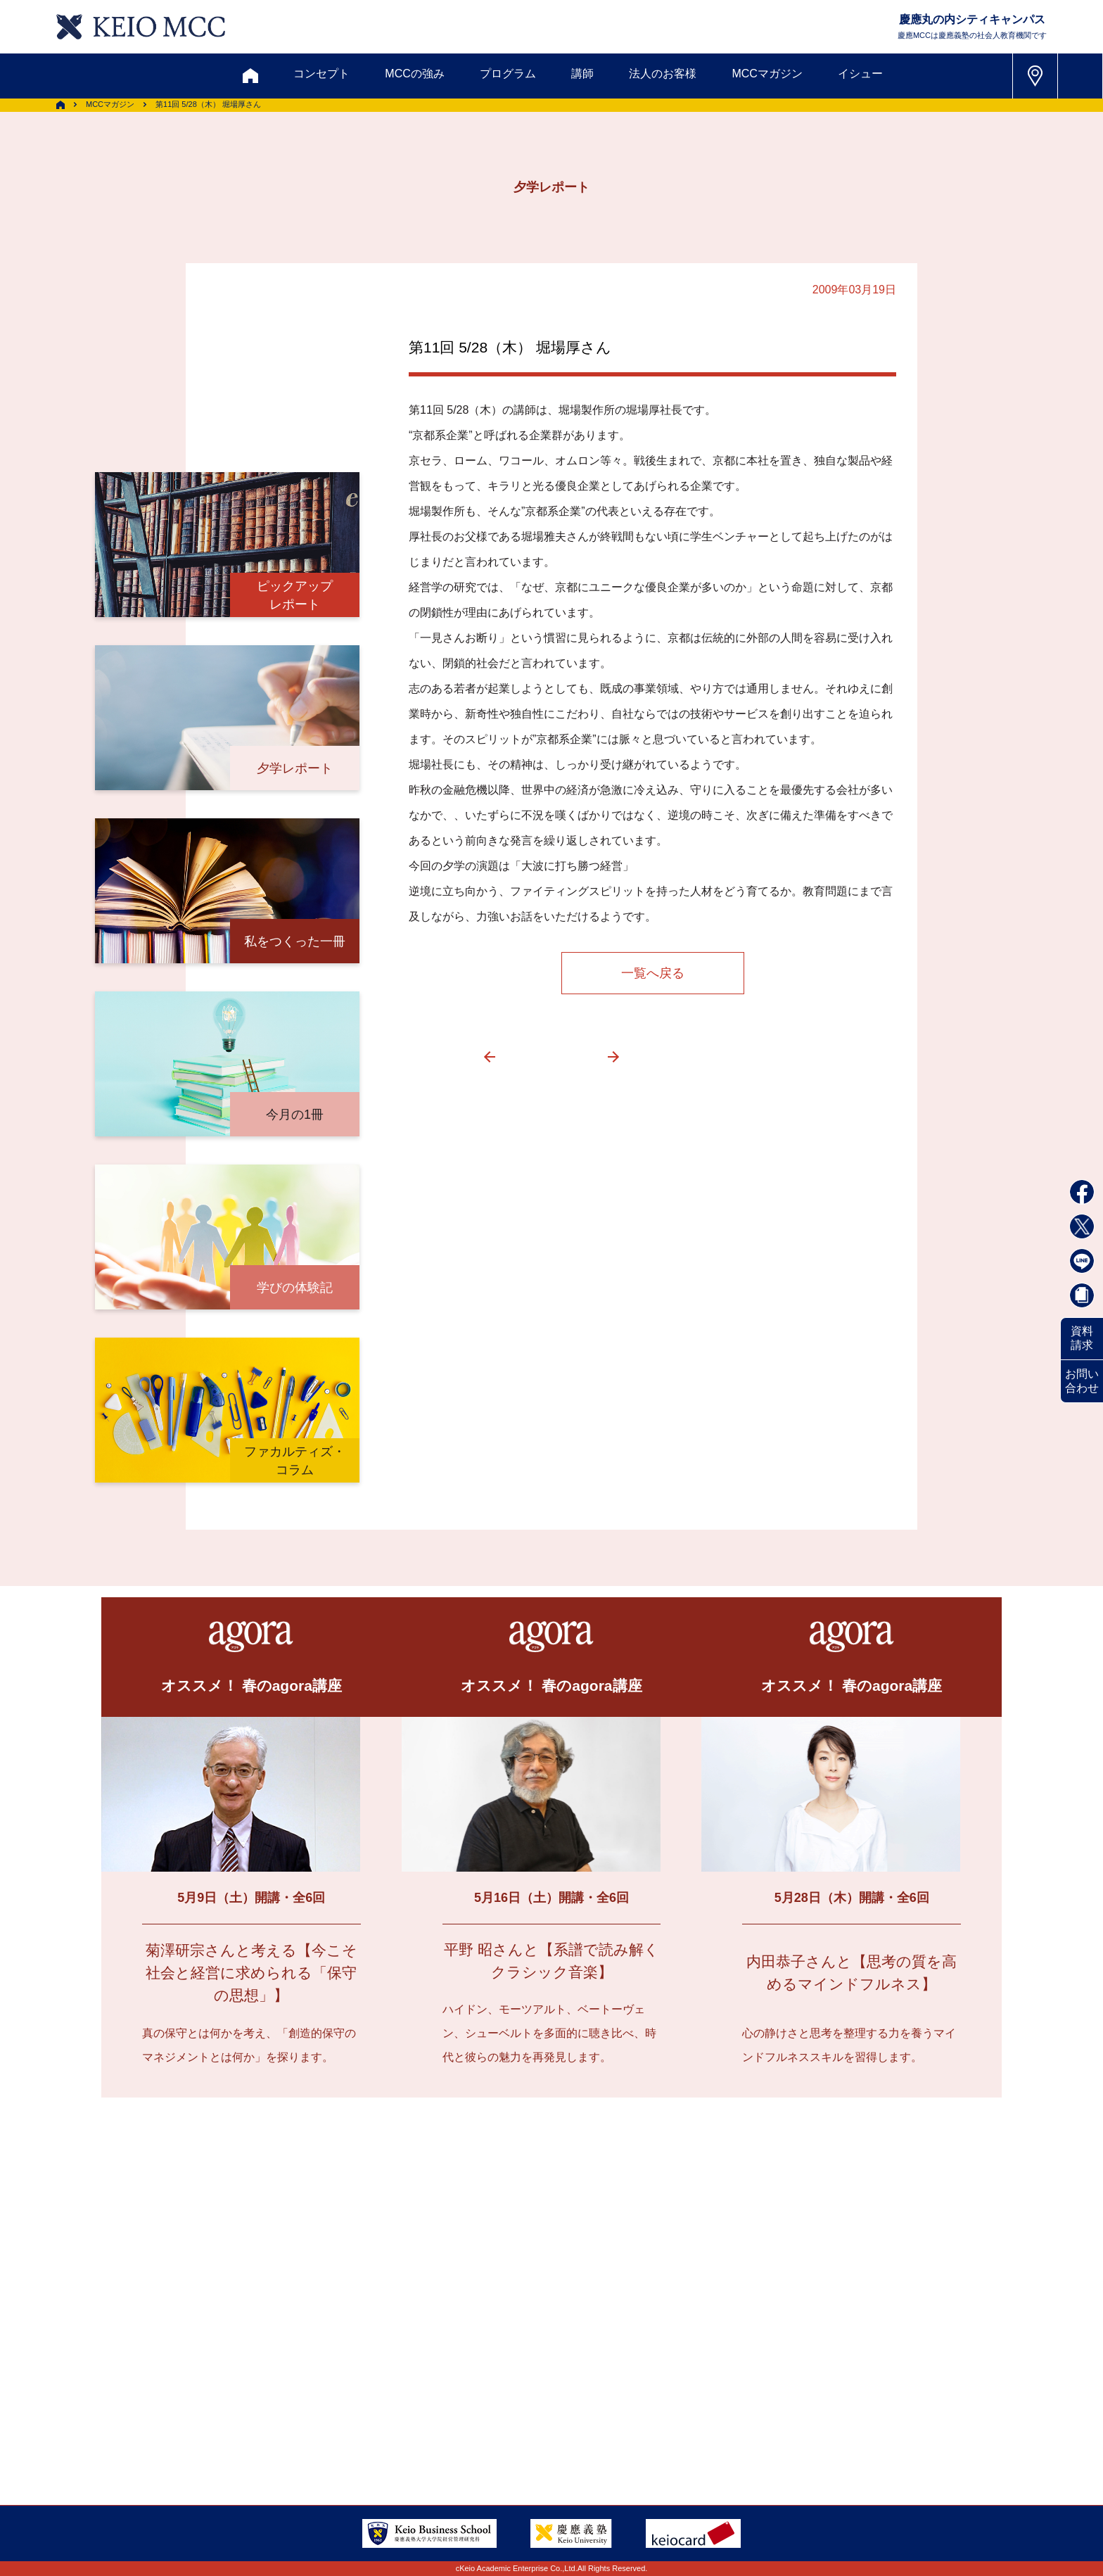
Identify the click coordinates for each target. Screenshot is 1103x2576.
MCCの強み (414, 74)
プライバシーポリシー (434, 2429)
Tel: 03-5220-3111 (839, 2393)
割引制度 (404, 2326)
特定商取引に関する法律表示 (598, 2429)
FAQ (536, 2394)
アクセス (218, 2394)
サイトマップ (456, 2394)
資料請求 (1082, 1338)
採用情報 (218, 2429)
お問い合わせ (1082, 1381)
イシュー (860, 74)
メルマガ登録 (496, 2326)
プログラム (508, 74)
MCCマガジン (767, 74)
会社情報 (298, 2429)
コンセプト (321, 74)
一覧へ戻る (652, 973)
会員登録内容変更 (321, 2394)
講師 (582, 74)
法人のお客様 (662, 74)
